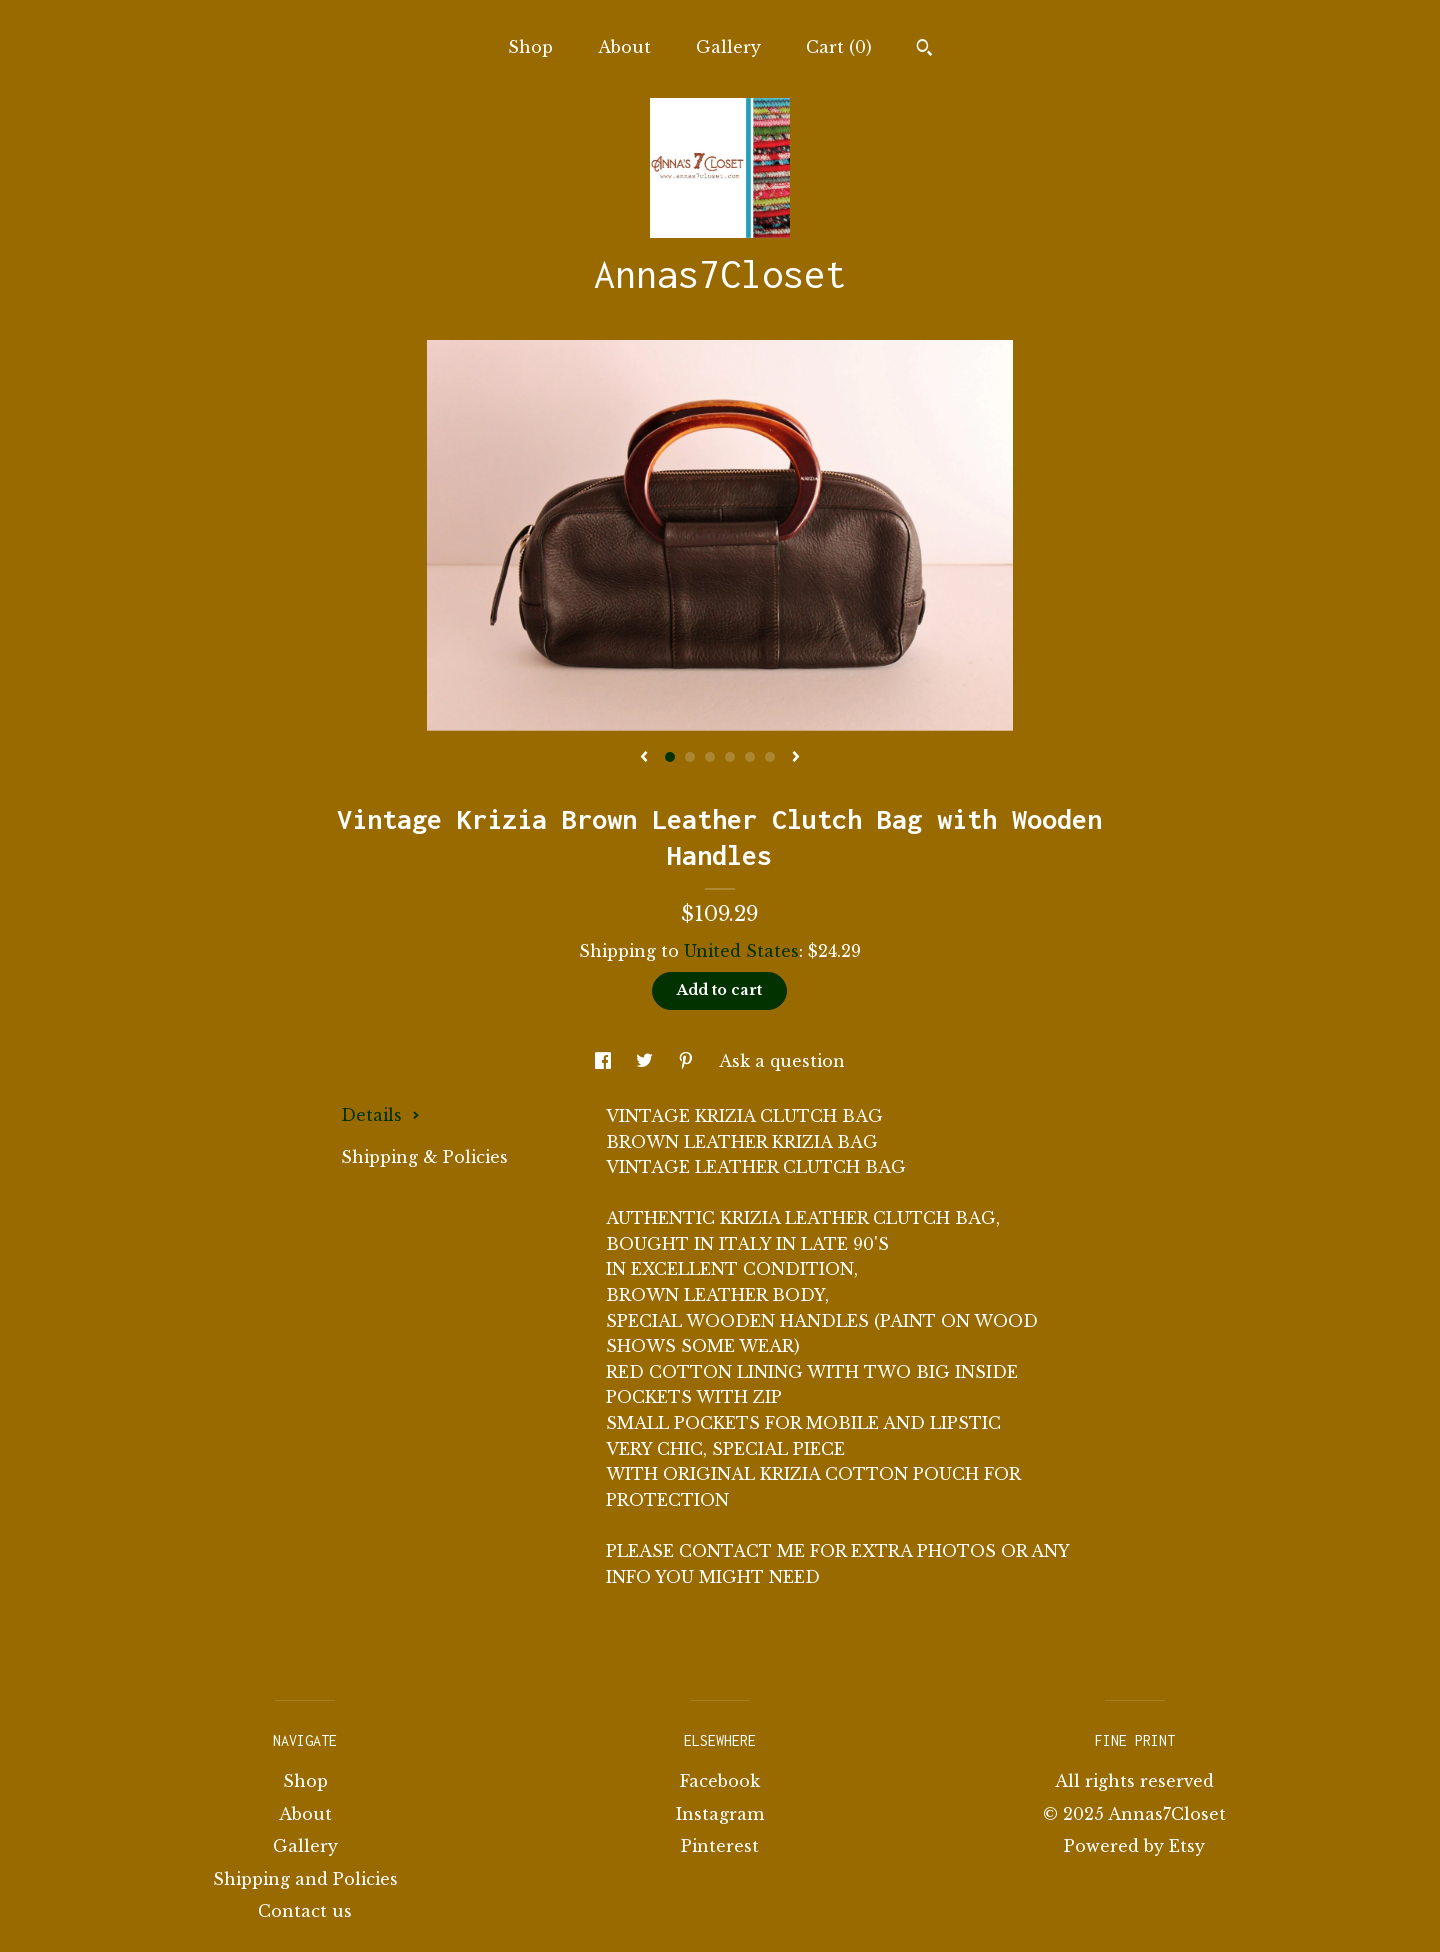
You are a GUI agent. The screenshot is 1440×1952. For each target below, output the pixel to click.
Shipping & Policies (424, 1157)
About (624, 47)
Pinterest (720, 1846)
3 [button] (710, 757)
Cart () (839, 47)
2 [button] (690, 757)
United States (741, 951)
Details (380, 1115)
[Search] (924, 50)
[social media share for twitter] (647, 1061)
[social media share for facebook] (605, 1061)
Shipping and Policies (305, 1879)
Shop (530, 47)
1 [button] (670, 757)
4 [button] (730, 757)
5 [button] (750, 757)
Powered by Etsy (1134, 1846)
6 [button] (770, 757)
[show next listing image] (796, 758)
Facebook (720, 1781)
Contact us (305, 1911)
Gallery (728, 47)
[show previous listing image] (644, 758)
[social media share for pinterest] (688, 1061)
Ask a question (782, 1061)
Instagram (720, 1814)
